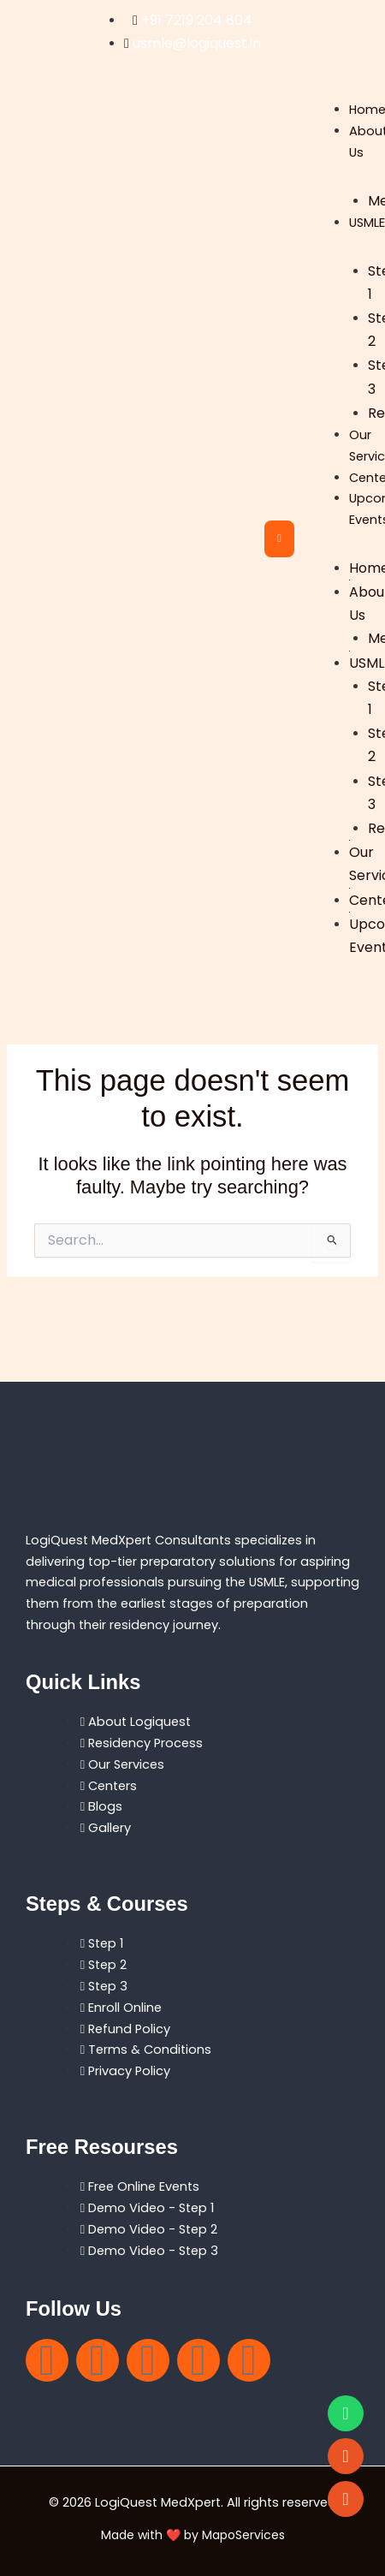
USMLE (367, 222)
